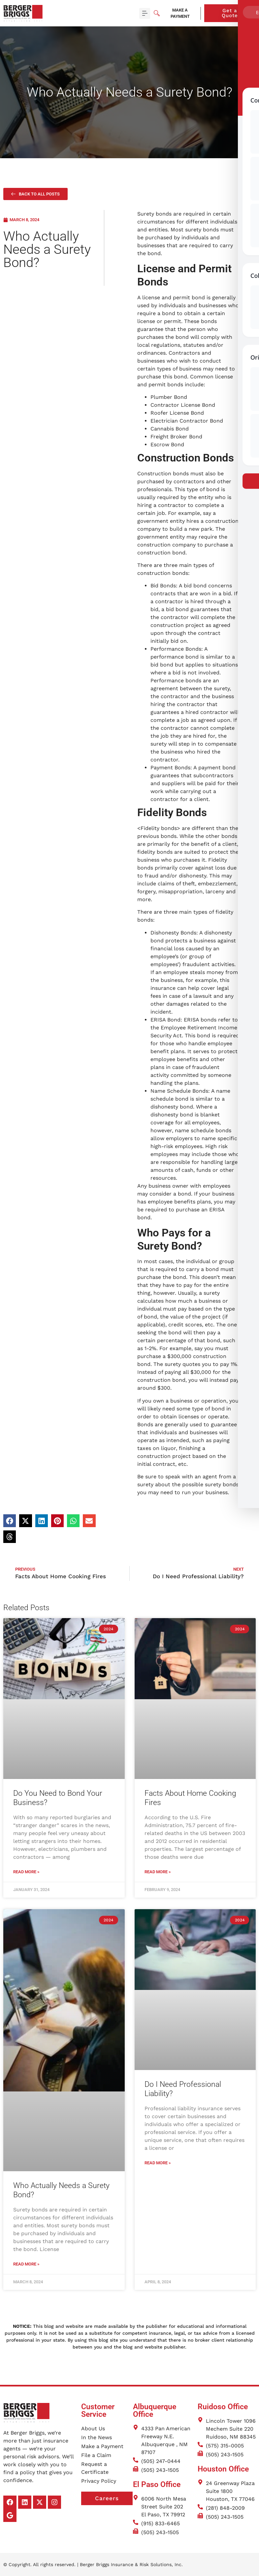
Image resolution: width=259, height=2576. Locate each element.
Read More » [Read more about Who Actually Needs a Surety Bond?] (26, 2264)
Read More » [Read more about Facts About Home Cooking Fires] (158, 1871)
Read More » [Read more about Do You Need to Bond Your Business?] (26, 1871)
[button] (144, 13)
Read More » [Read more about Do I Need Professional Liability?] (158, 2162)
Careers (114, 2498)
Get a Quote (239, 13)
